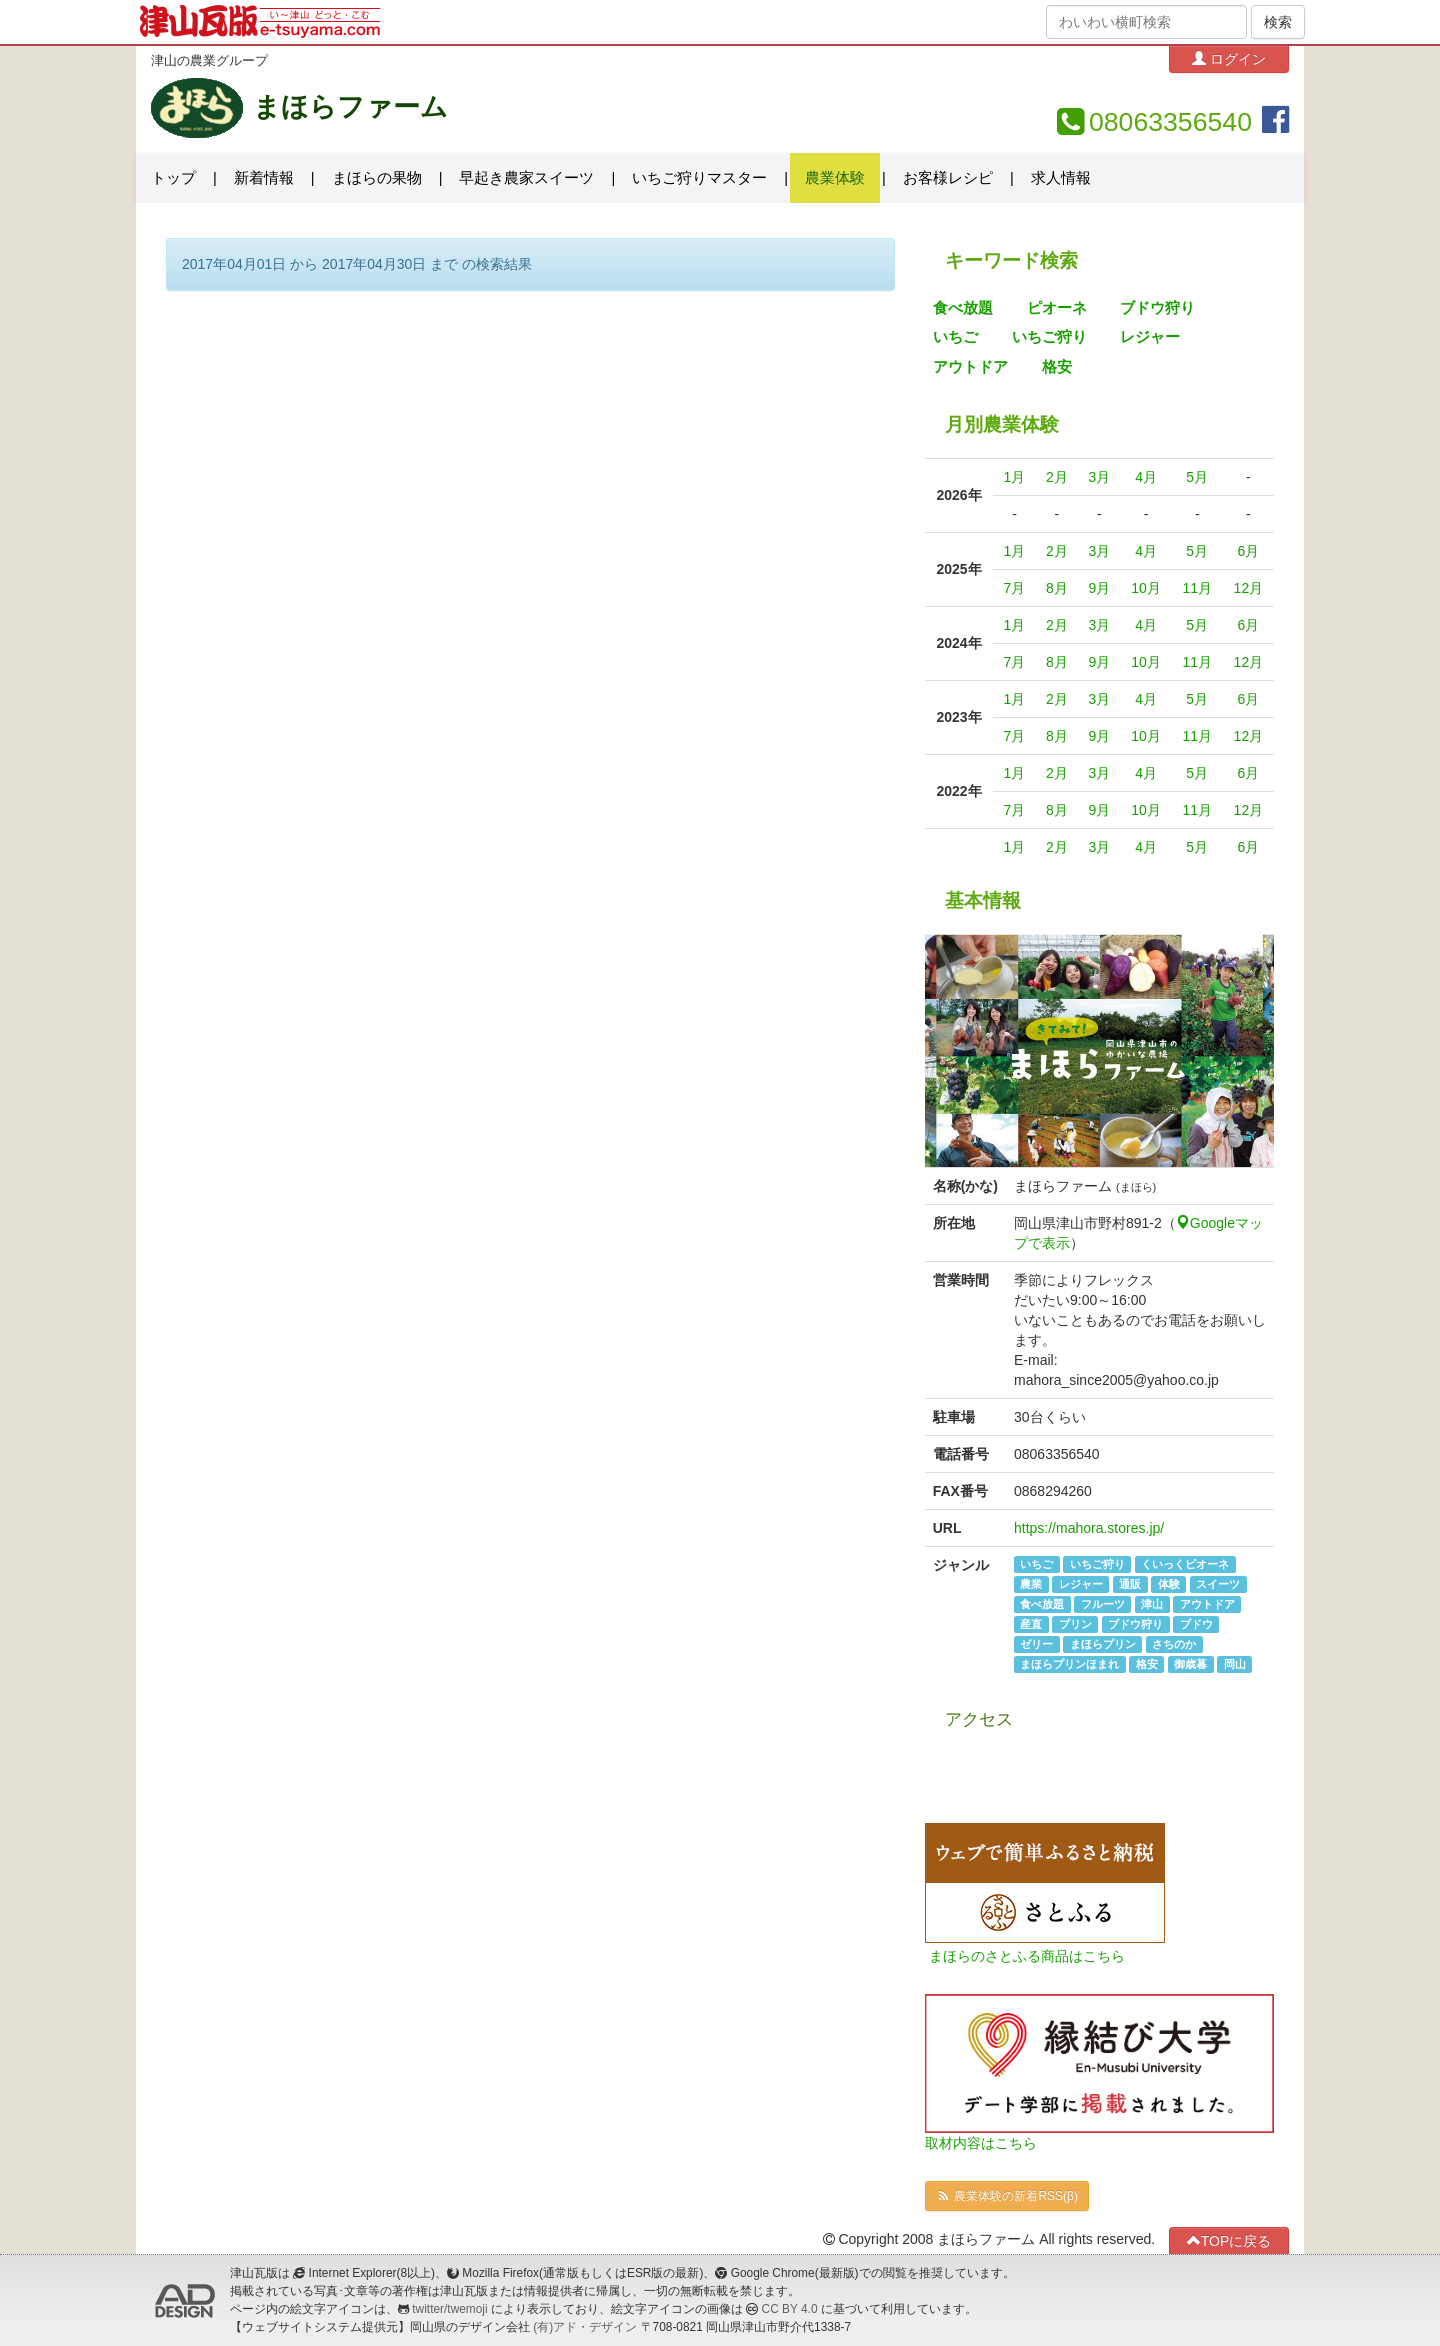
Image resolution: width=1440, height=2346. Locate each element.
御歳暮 (1190, 1664)
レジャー (1150, 337)
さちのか (1174, 1644)
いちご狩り (1049, 337)
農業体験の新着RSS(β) (1007, 2196)
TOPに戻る (1229, 2240)
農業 (1031, 1584)
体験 (1169, 1584)
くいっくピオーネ (1185, 1564)
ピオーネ (1057, 308)
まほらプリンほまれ (1069, 1664)
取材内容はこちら (981, 2143)
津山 (1152, 1604)
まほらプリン (1103, 1644)
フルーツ (1103, 1604)
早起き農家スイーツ (526, 178)
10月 (1146, 588)
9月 (1099, 588)
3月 (1099, 477)
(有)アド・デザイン (585, 2327)
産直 (1031, 1624)
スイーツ (1218, 1584)
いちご (955, 337)
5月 (1197, 477)
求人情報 (1061, 178)
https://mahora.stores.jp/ (1089, 1528)
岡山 (1235, 1664)
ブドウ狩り (1157, 308)
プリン (1075, 1624)
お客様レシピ (948, 178)
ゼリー (1036, 1644)
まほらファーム (350, 107)
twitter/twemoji (449, 2309)
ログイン (1229, 58)
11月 (1197, 588)
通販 (1130, 1584)
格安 (1057, 367)
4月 (1146, 477)
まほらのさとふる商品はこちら (1027, 1956)
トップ (173, 178)
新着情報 (264, 178)
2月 (1057, 477)
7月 (1015, 588)
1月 (1015, 477)
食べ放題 (963, 308)
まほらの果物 (377, 178)
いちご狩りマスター (699, 178)
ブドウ (1196, 1624)
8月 (1057, 588)
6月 (1248, 551)
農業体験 (835, 178)
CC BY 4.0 (790, 2309)
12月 (1249, 588)
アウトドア (970, 367)
